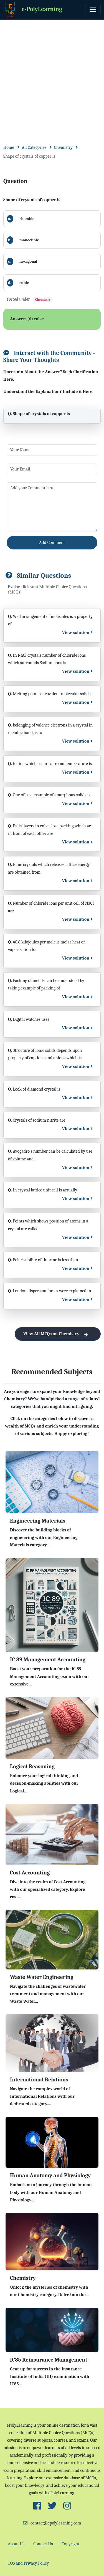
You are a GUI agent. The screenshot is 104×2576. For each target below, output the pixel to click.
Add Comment (52, 542)
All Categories (34, 147)
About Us (16, 2543)
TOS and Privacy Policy (28, 2563)
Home (8, 147)
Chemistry (63, 147)
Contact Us (43, 2543)
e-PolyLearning (32, 9)
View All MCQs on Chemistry (57, 1334)
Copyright (71, 2543)
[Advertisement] (52, 75)
